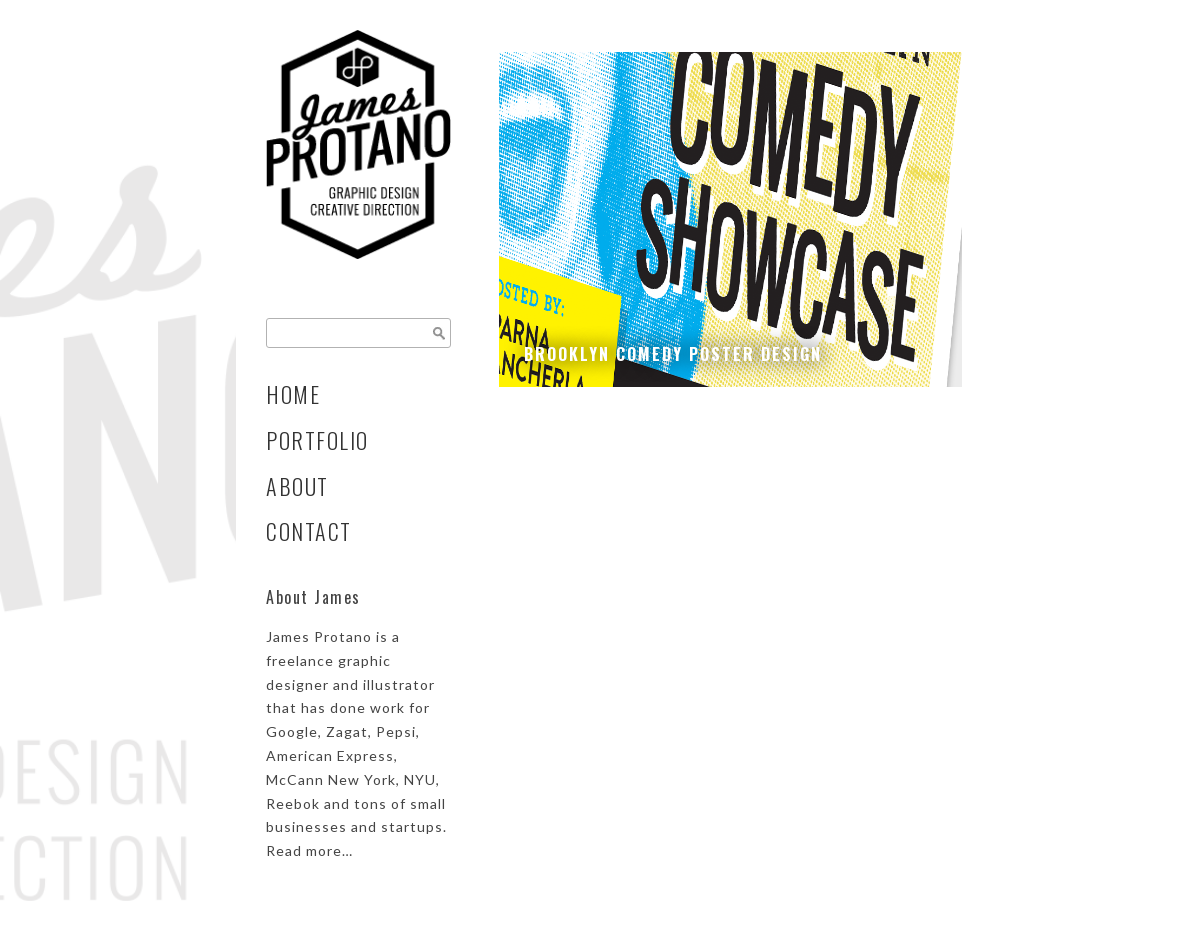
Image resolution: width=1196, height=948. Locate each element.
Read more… (309, 850)
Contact (309, 531)
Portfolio (317, 440)
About (297, 486)
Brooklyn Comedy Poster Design (673, 354)
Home (293, 394)
